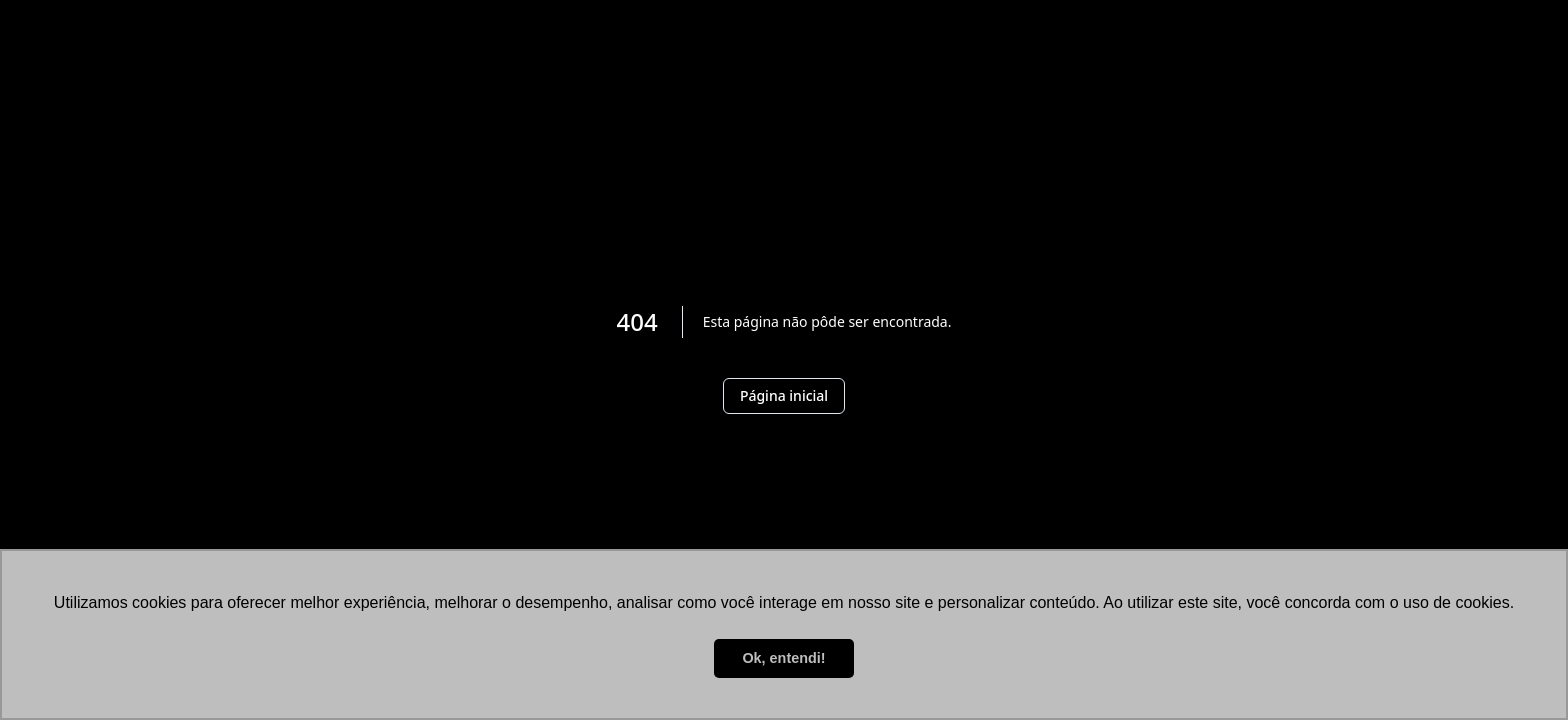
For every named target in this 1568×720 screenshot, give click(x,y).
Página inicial (784, 395)
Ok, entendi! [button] (783, 658)
